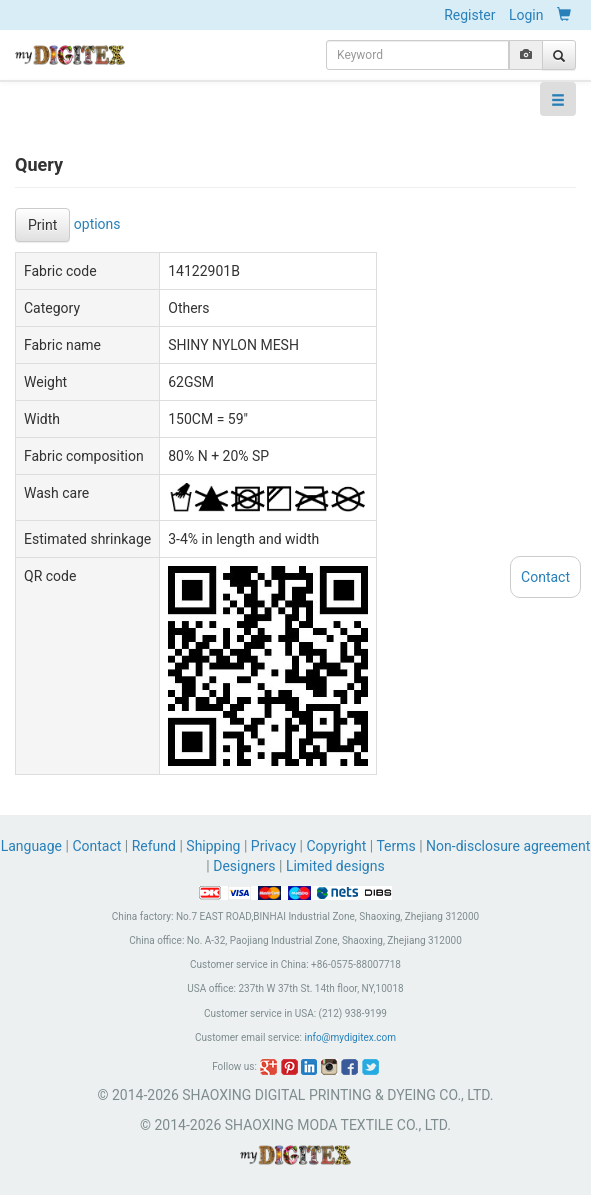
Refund (154, 846)
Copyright (336, 846)
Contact (96, 846)
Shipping (213, 846)
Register (469, 15)
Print (42, 225)
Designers (244, 866)
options (97, 223)
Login (526, 15)
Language (33, 846)
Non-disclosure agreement (508, 846)
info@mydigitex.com (350, 1037)
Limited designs (335, 866)
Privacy (273, 846)
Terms (395, 846)
